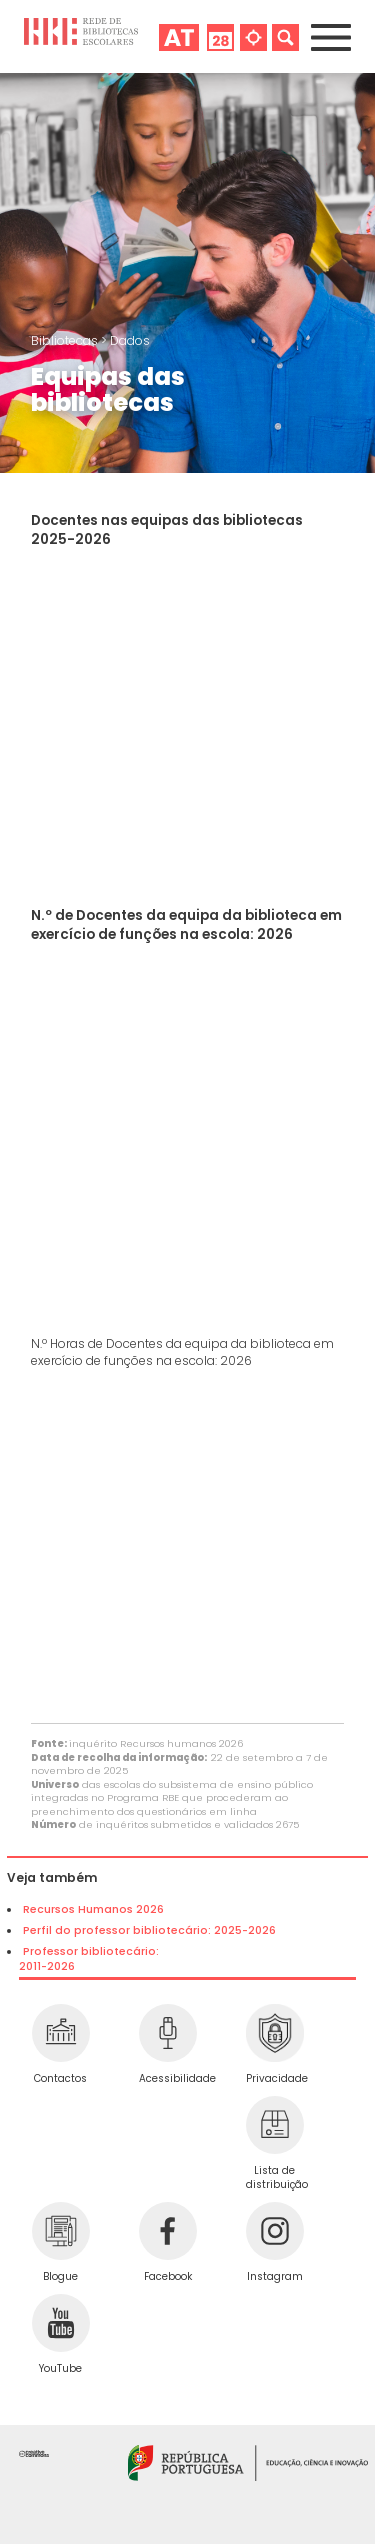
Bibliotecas (66, 340)
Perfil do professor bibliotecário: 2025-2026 (149, 1930)
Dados (130, 340)
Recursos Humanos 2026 (93, 1909)
